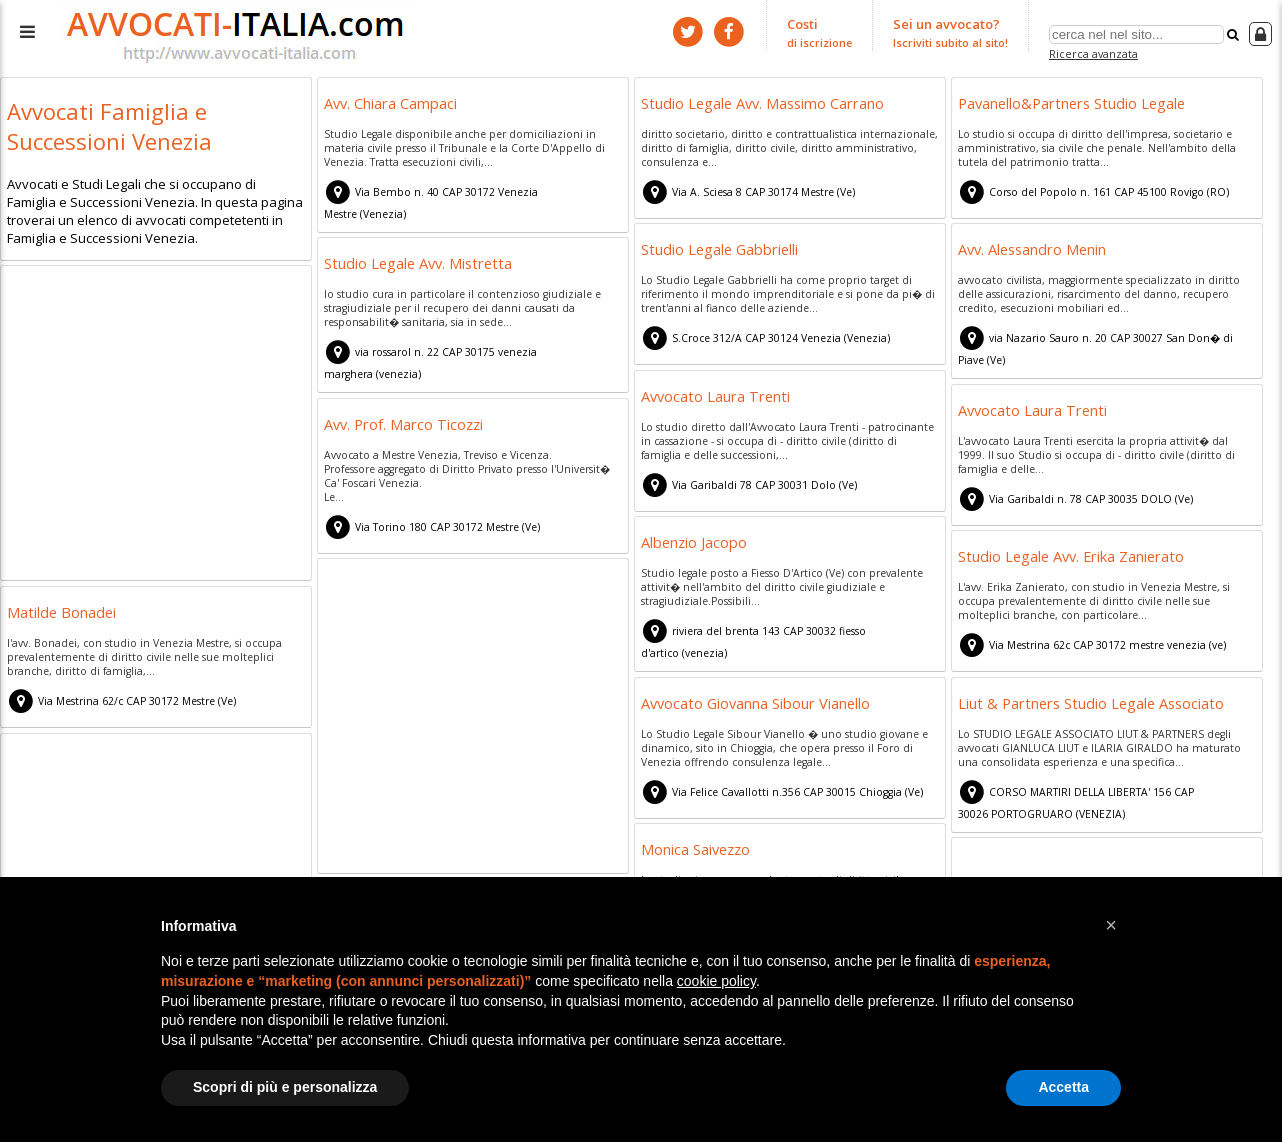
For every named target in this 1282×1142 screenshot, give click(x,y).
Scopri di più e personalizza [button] (285, 1087)
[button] (1111, 925)
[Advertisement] (156, 422)
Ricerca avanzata (1093, 53)
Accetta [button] (1063, 1087)
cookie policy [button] (716, 981)
